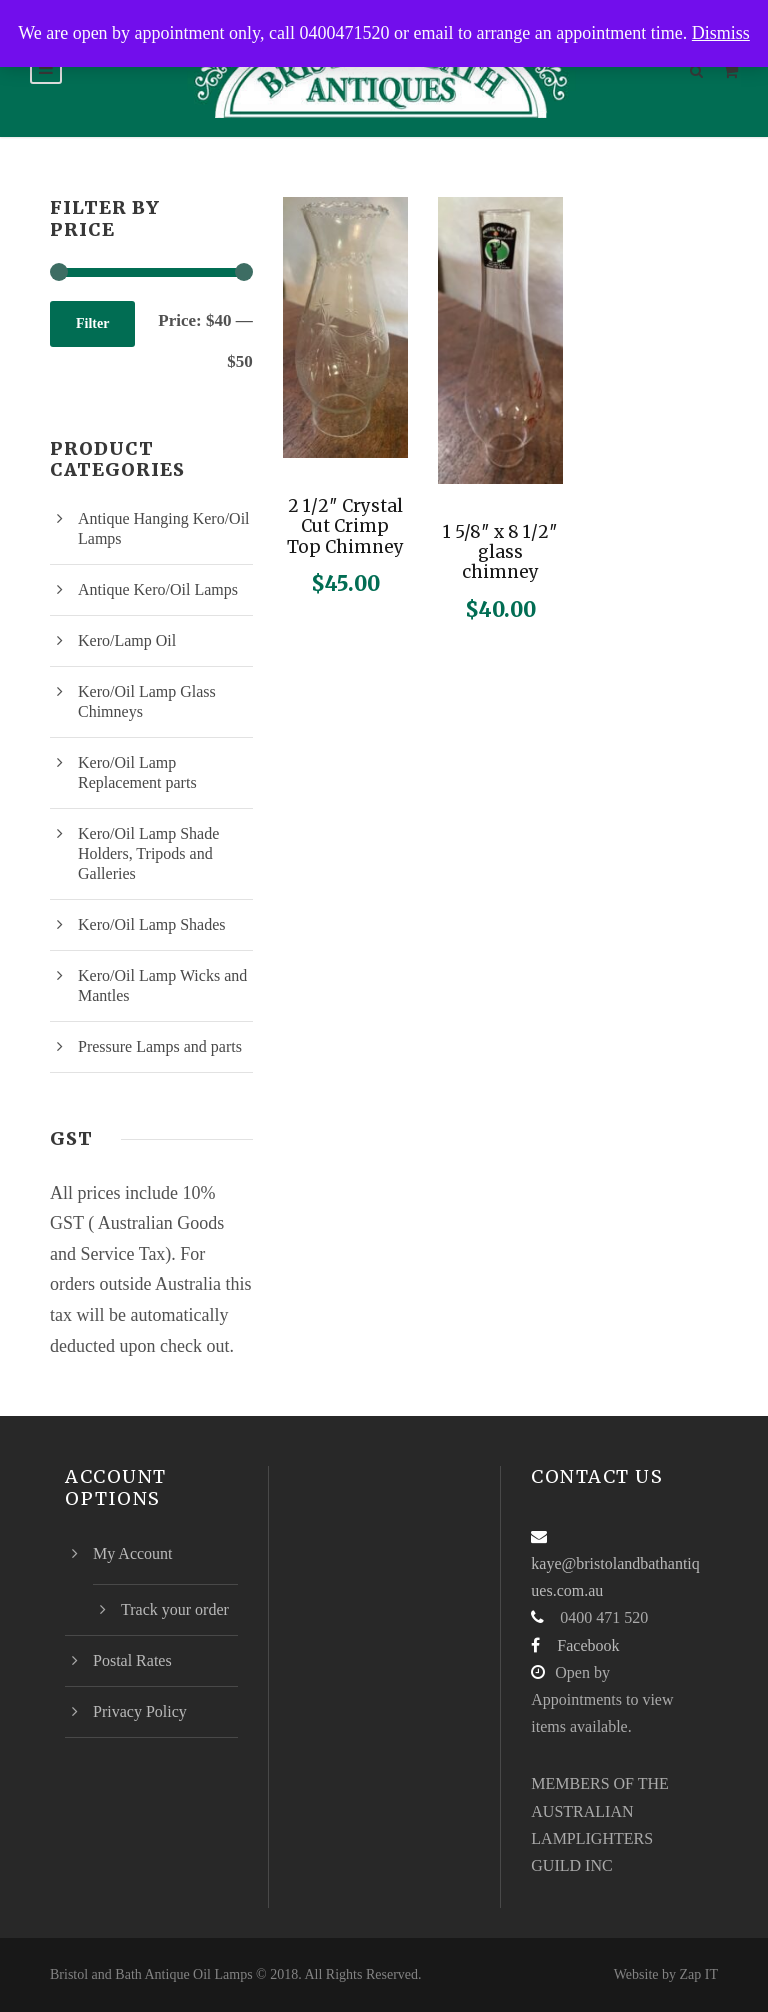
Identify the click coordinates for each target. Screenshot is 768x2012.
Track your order (175, 1609)
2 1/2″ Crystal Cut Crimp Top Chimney (345, 526)
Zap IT (699, 1974)
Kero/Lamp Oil (127, 640)
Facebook (588, 1645)
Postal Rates (132, 1660)
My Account (133, 1553)
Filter (92, 323)
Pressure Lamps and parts (160, 1046)
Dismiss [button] (721, 33)
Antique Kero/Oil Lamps (158, 589)
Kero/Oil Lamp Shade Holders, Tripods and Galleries (148, 853)
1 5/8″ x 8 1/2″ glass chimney (500, 552)
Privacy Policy (140, 1711)
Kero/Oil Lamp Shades (152, 924)
